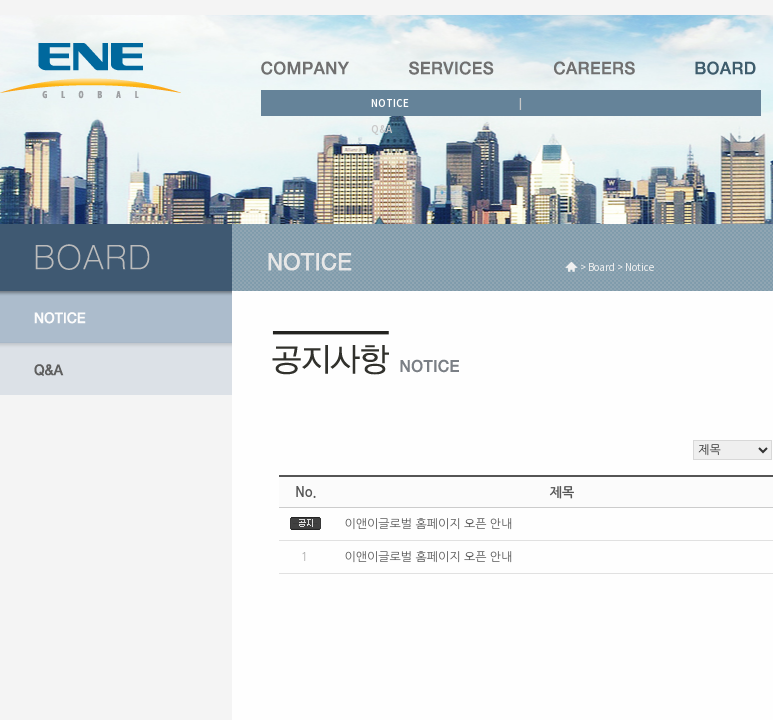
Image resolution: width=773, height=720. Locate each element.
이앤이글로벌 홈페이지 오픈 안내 (428, 524)
